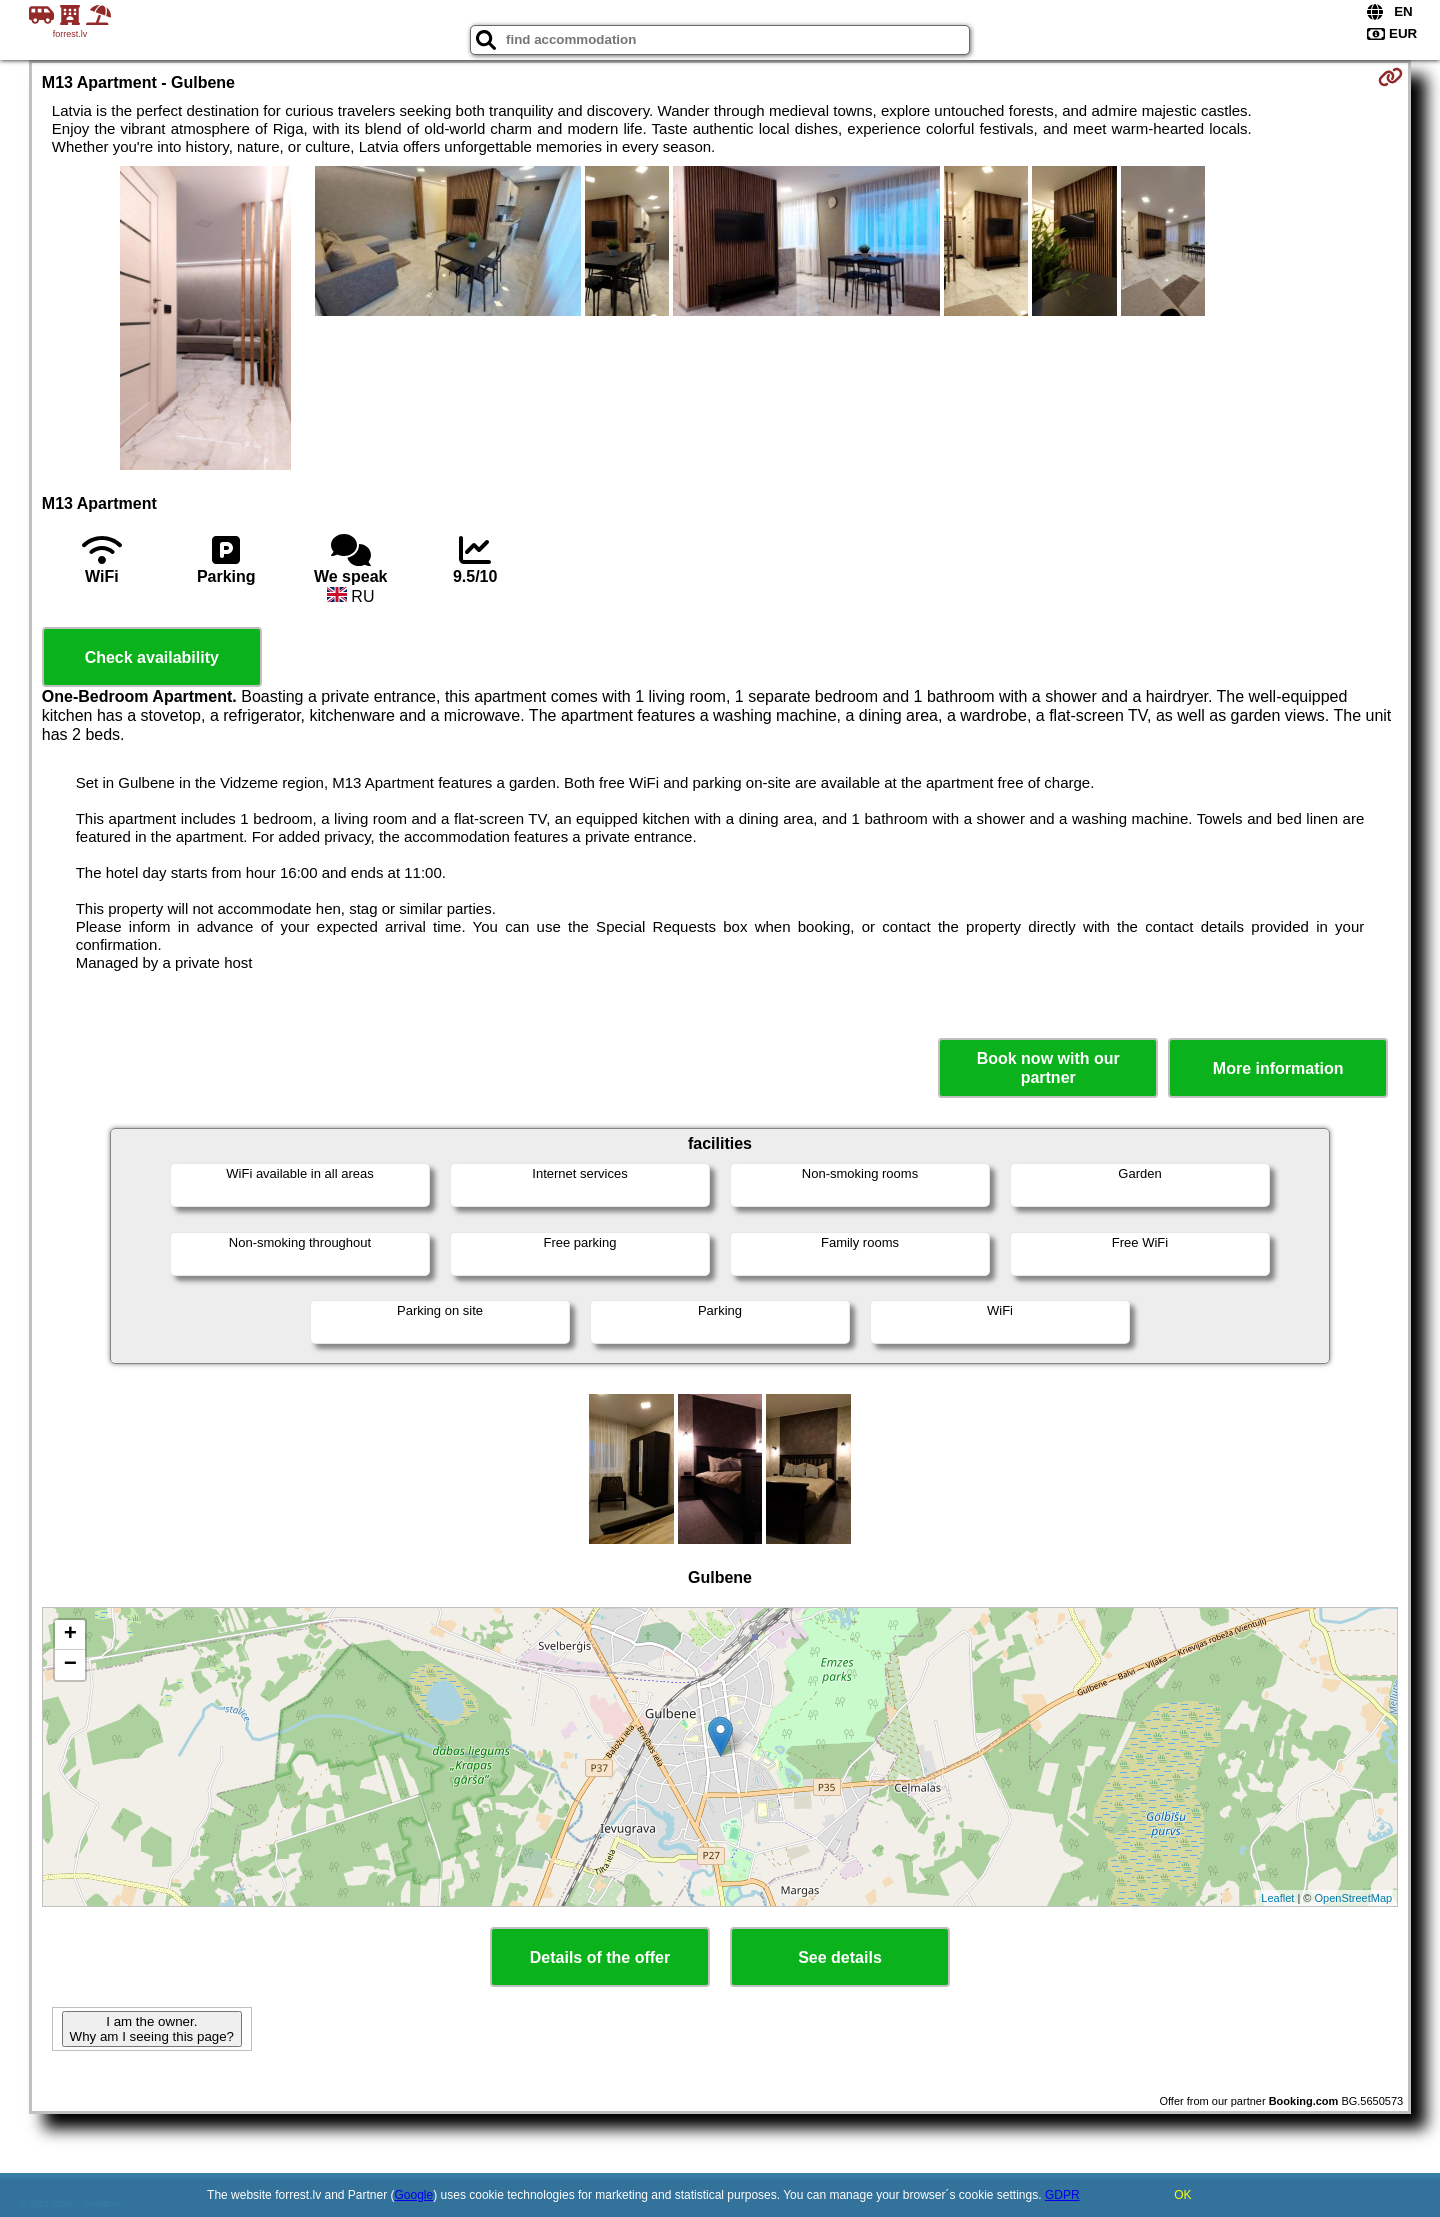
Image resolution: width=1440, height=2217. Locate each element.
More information (1278, 1068)
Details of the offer (600, 1957)
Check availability (152, 657)
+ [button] (70, 1635)
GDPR (1062, 2195)
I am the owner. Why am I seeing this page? (152, 2029)
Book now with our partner (1048, 1068)
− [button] (70, 1665)
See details (840, 1957)
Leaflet (1277, 1898)
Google (414, 2195)
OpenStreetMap (1354, 1898)
